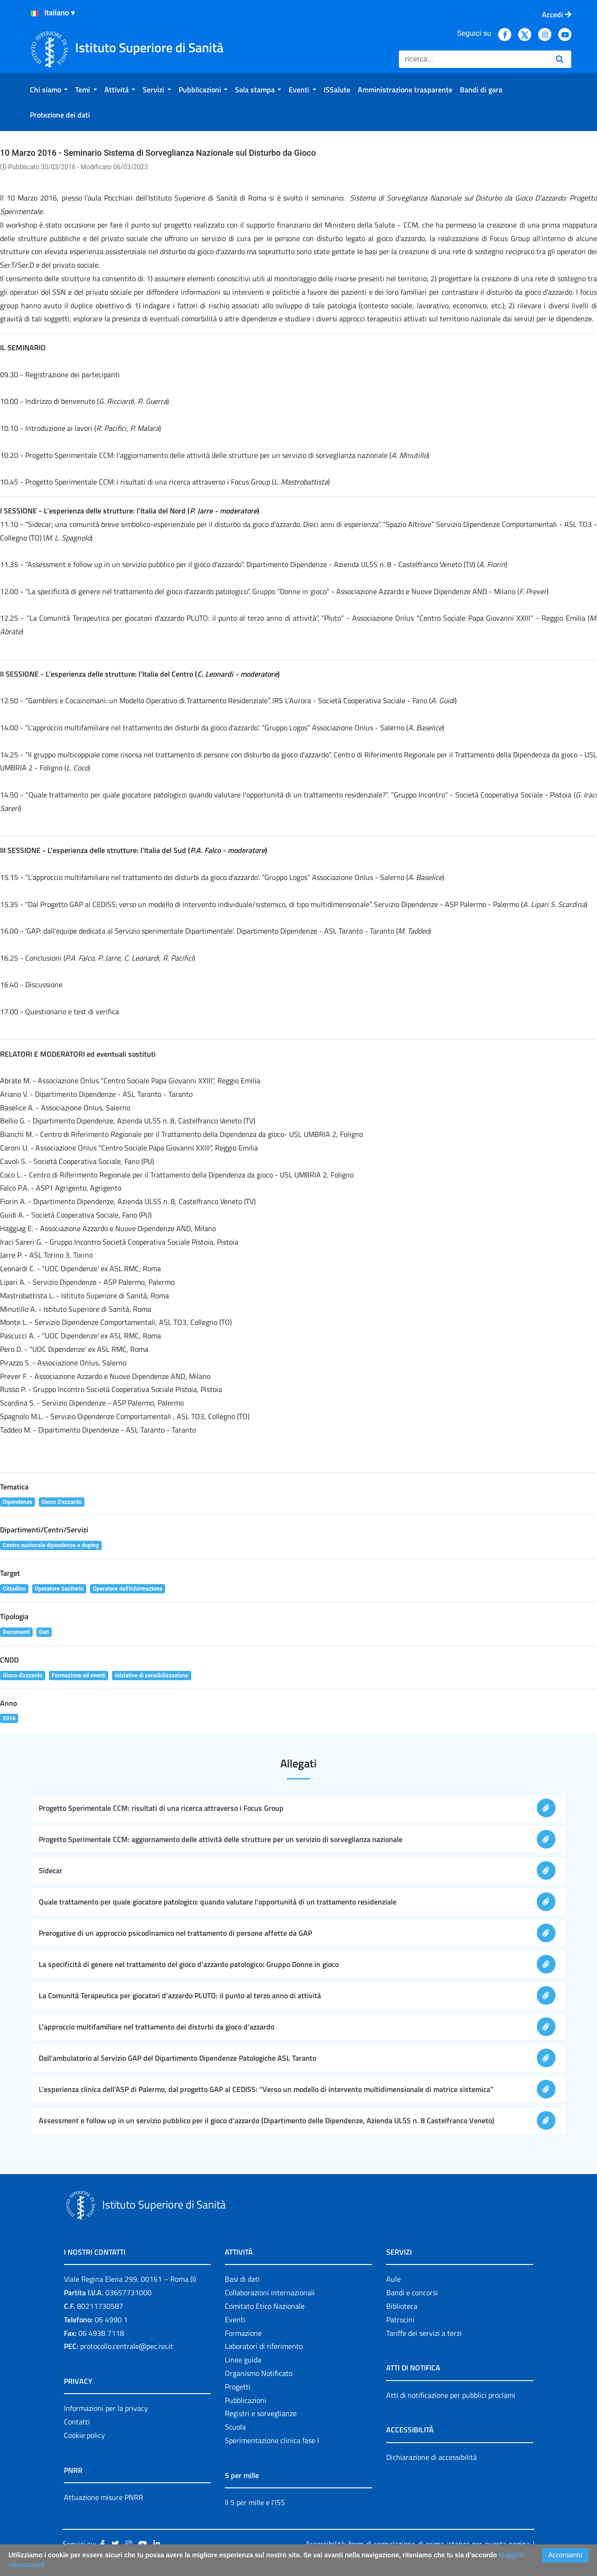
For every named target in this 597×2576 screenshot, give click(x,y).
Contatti (77, 2421)
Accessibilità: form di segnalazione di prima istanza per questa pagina (417, 2543)
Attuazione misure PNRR (103, 2497)
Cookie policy (84, 2435)
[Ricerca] (473, 59)
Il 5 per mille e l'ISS (255, 2502)
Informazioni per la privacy (106, 2408)
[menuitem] (48, 89)
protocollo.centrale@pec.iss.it (126, 2346)
